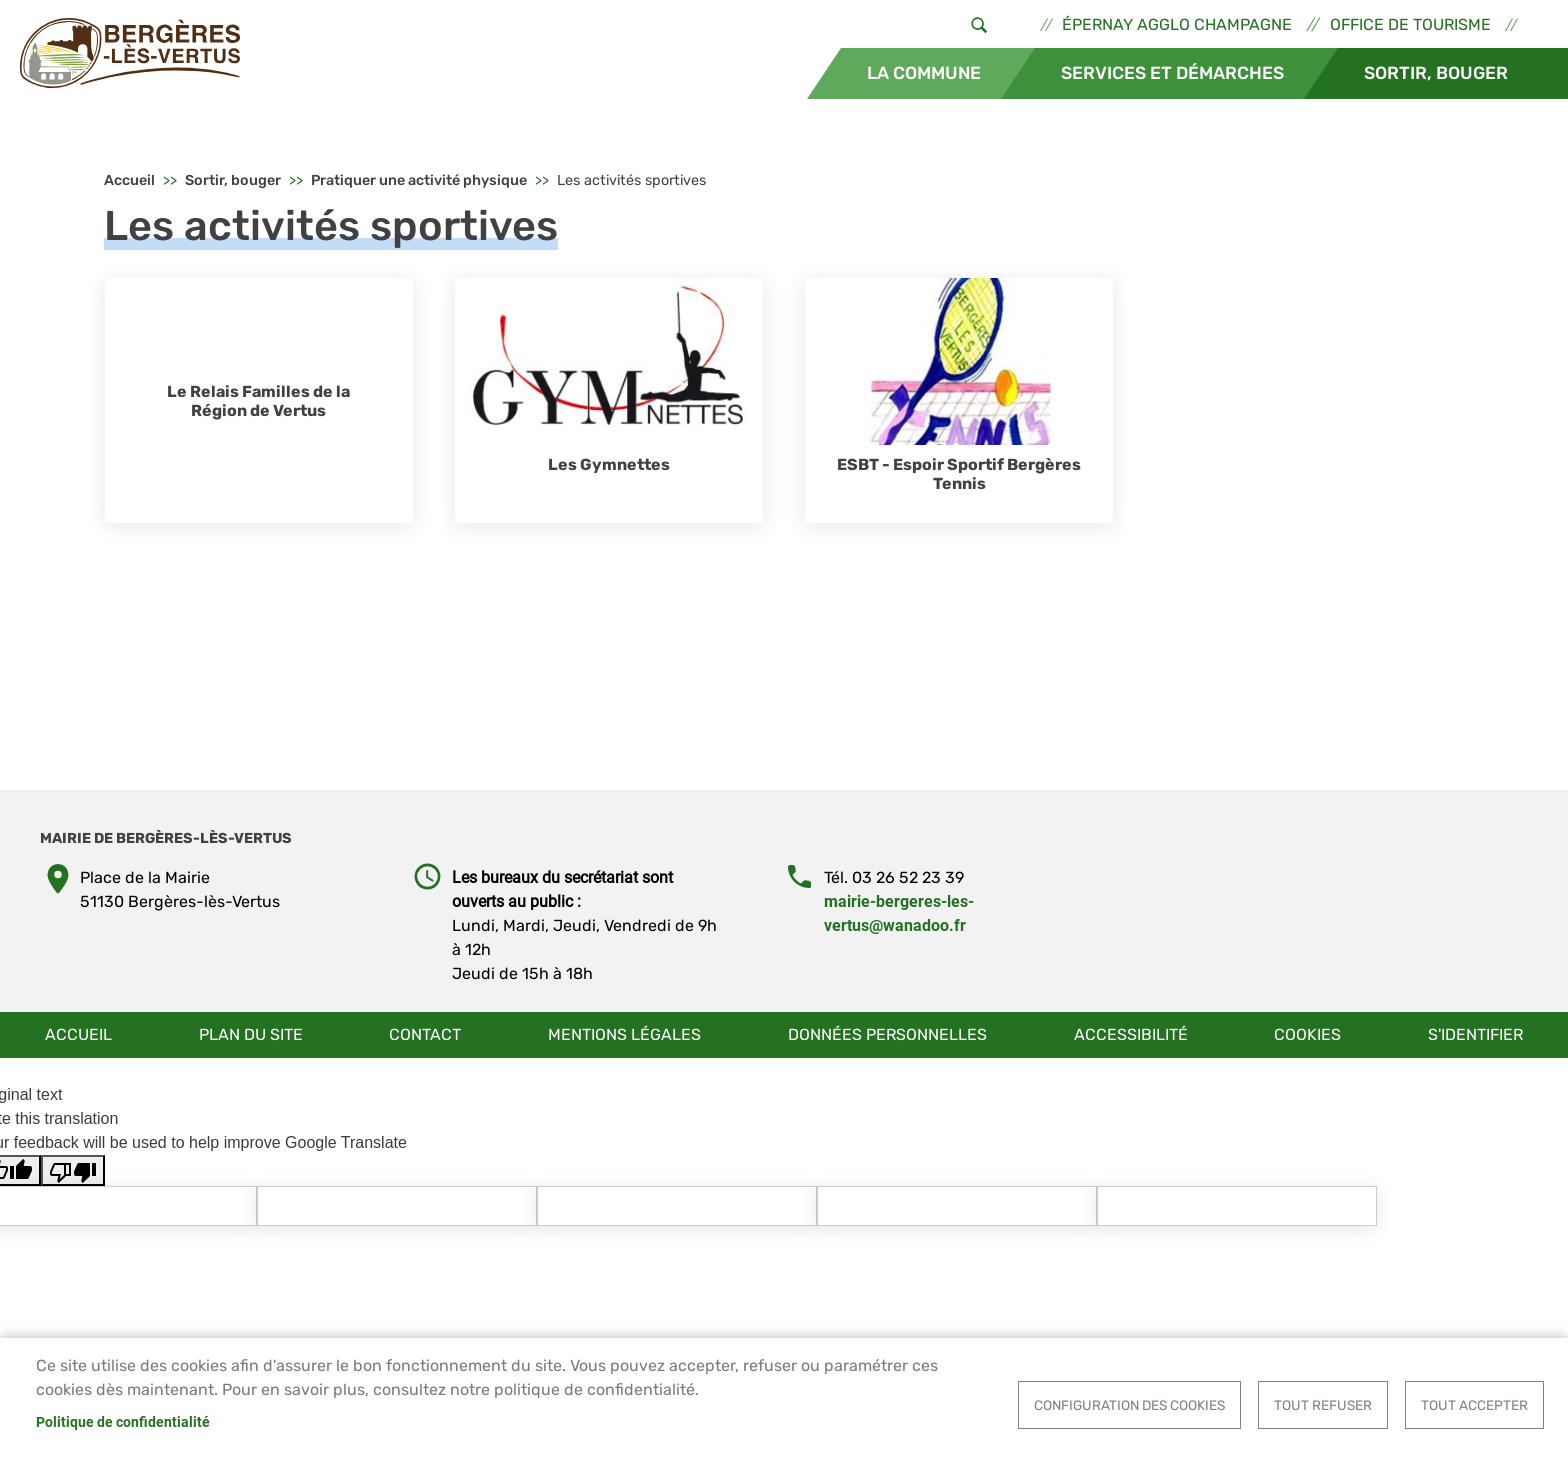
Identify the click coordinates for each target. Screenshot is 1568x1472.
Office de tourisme (1410, 24)
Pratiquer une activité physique (419, 180)
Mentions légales (624, 1034)
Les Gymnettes (609, 464)
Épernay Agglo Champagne (1177, 24)
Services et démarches (1172, 73)
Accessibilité (1131, 1034)
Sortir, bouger (1436, 73)
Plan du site (251, 1034)
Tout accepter (1474, 1405)
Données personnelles (887, 1034)
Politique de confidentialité (123, 1422)
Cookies (1307, 1034)
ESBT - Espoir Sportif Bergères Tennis (959, 474)
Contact (425, 1034)
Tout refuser (1323, 1405)
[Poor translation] (73, 1170)
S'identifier (1475, 1034)
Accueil (129, 180)
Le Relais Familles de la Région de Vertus (258, 401)
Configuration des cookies (1129, 1405)
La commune (924, 73)
